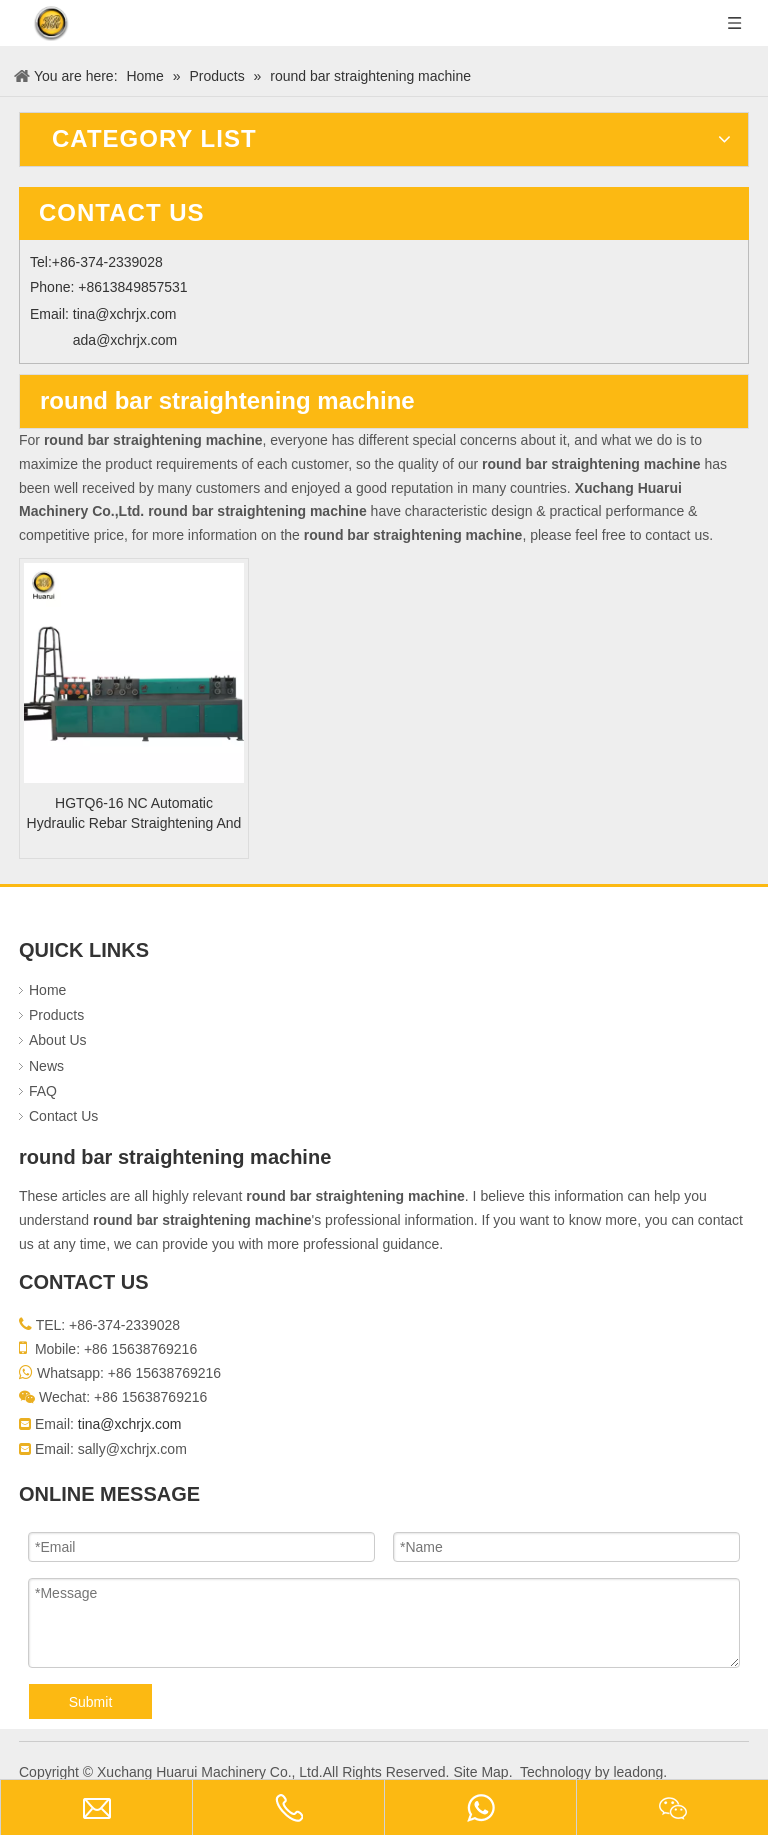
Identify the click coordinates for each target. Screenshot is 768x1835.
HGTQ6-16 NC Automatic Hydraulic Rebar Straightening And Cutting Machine (134, 814)
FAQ (43, 1091)
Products (56, 1015)
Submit (91, 1702)
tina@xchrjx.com (125, 314)
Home (47, 990)
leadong (638, 1772)
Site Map (480, 1772)
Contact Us (63, 1116)
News (46, 1066)
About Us (58, 1040)
